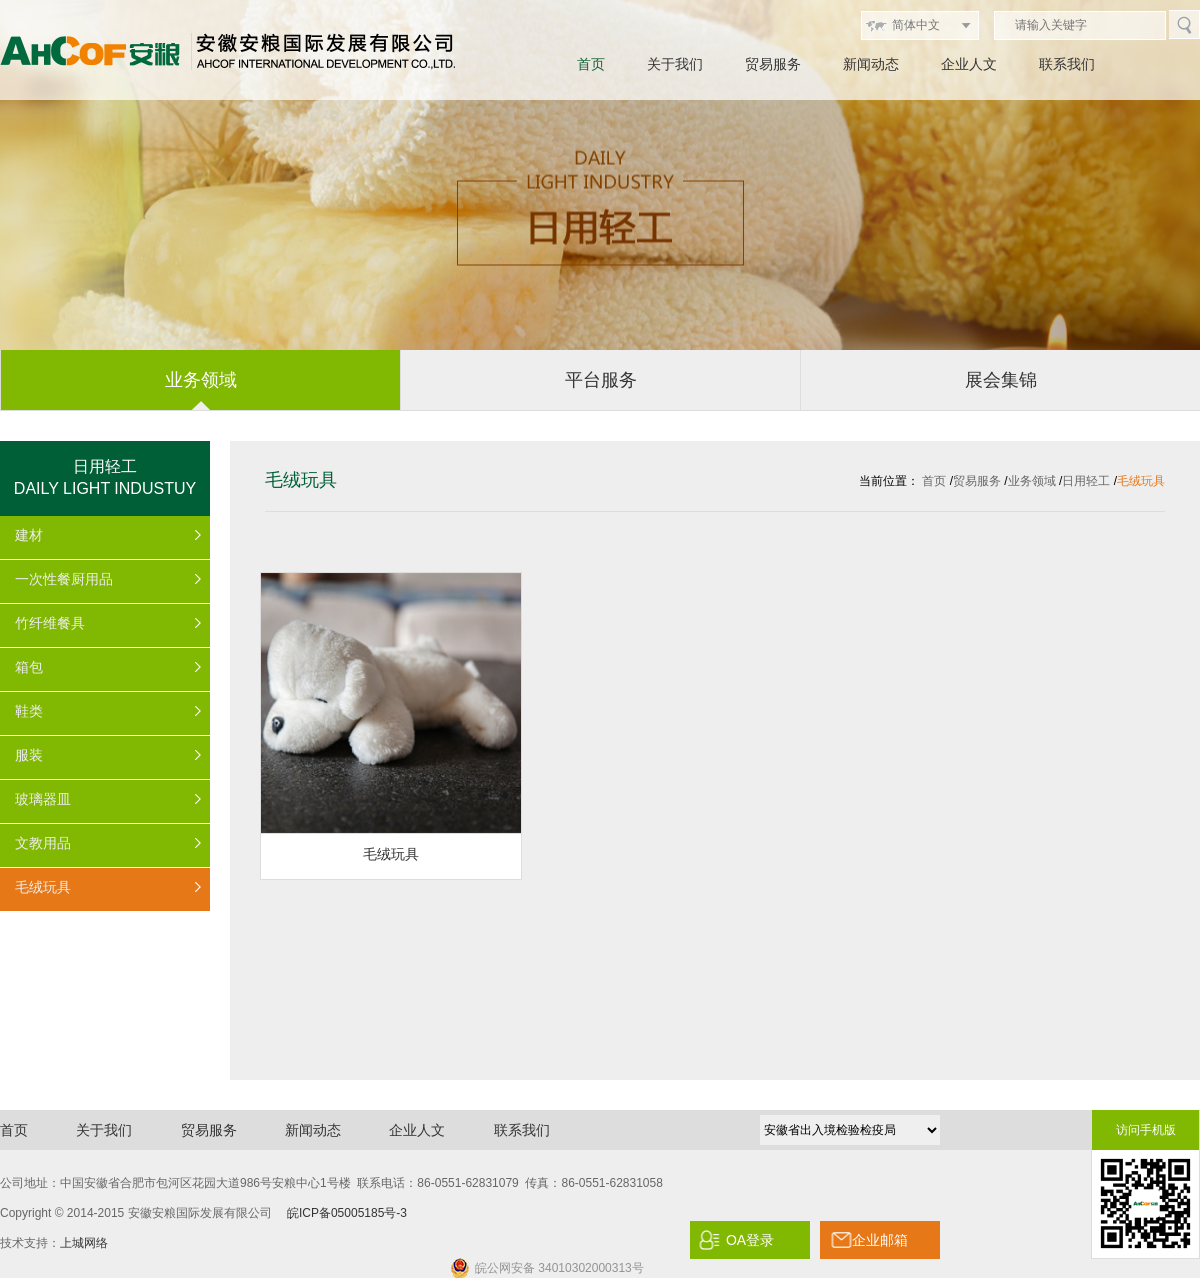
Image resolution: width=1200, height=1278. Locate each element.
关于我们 (675, 64)
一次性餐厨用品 (64, 579)
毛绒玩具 (43, 887)
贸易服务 (773, 64)
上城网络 (84, 1243)
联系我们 (1067, 64)
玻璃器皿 (43, 799)
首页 (591, 64)
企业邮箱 (880, 1240)
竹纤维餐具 (50, 623)
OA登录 (750, 1240)
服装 (29, 755)
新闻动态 (871, 64)
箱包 (29, 667)
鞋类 (29, 711)
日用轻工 (1086, 481)
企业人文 (969, 64)
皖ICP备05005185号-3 (347, 1213)
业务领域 (1032, 481)
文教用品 (43, 843)
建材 (29, 535)
